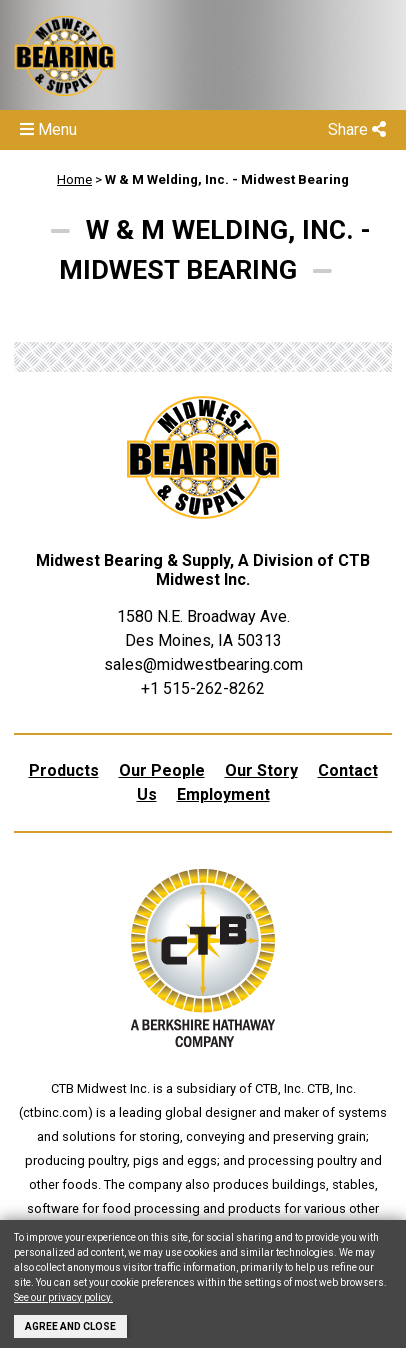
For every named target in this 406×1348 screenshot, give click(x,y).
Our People (162, 770)
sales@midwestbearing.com (203, 664)
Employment (223, 794)
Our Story (261, 770)
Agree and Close (70, 1326)
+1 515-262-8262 (203, 688)
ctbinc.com (55, 1112)
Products (64, 770)
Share (357, 129)
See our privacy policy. (63, 1297)
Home (74, 179)
